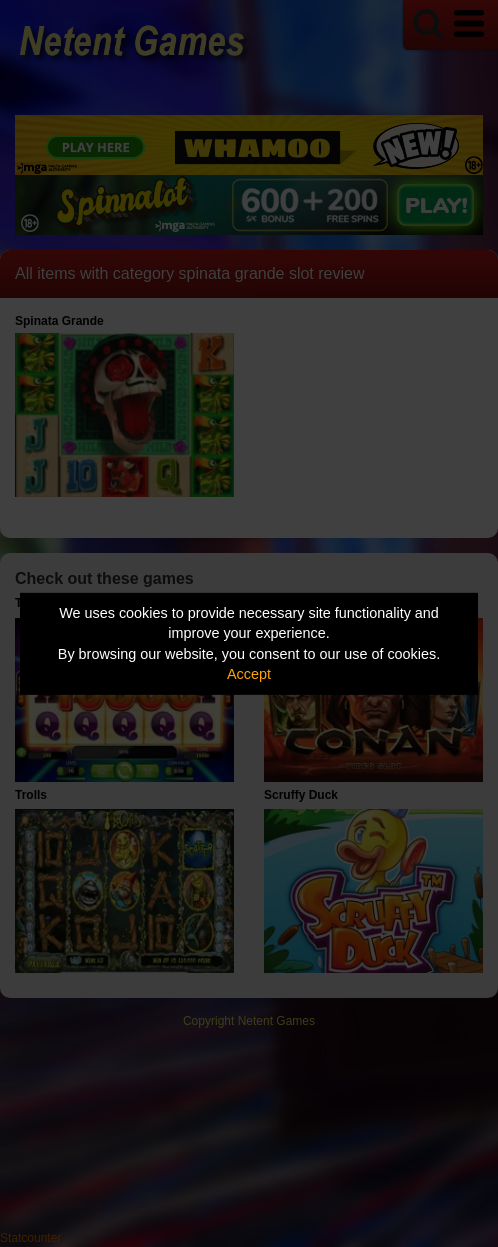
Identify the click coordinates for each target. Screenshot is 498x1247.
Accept (249, 674)
